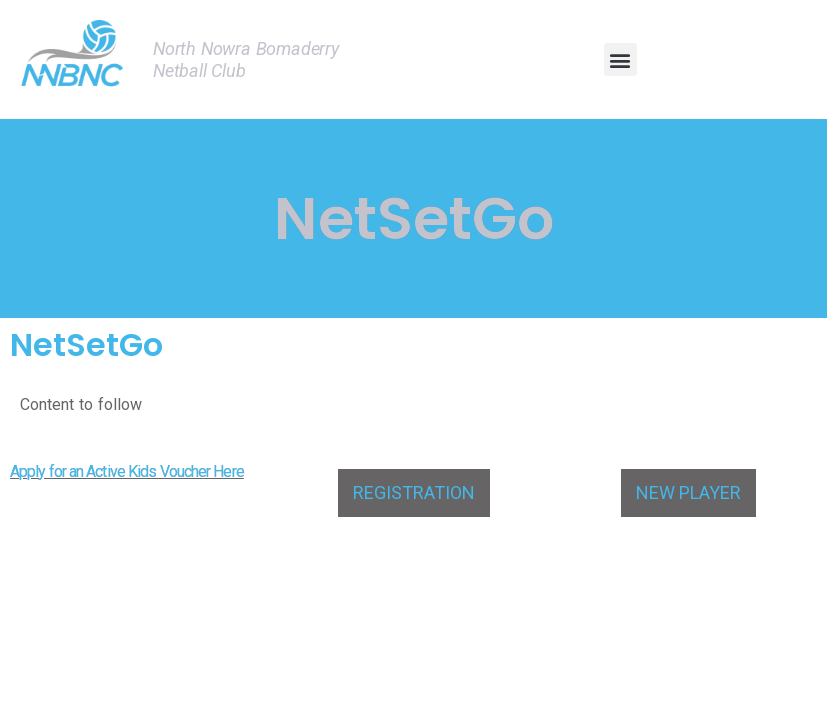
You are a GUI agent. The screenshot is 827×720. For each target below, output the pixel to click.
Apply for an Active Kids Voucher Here (127, 471)
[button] (620, 59)
